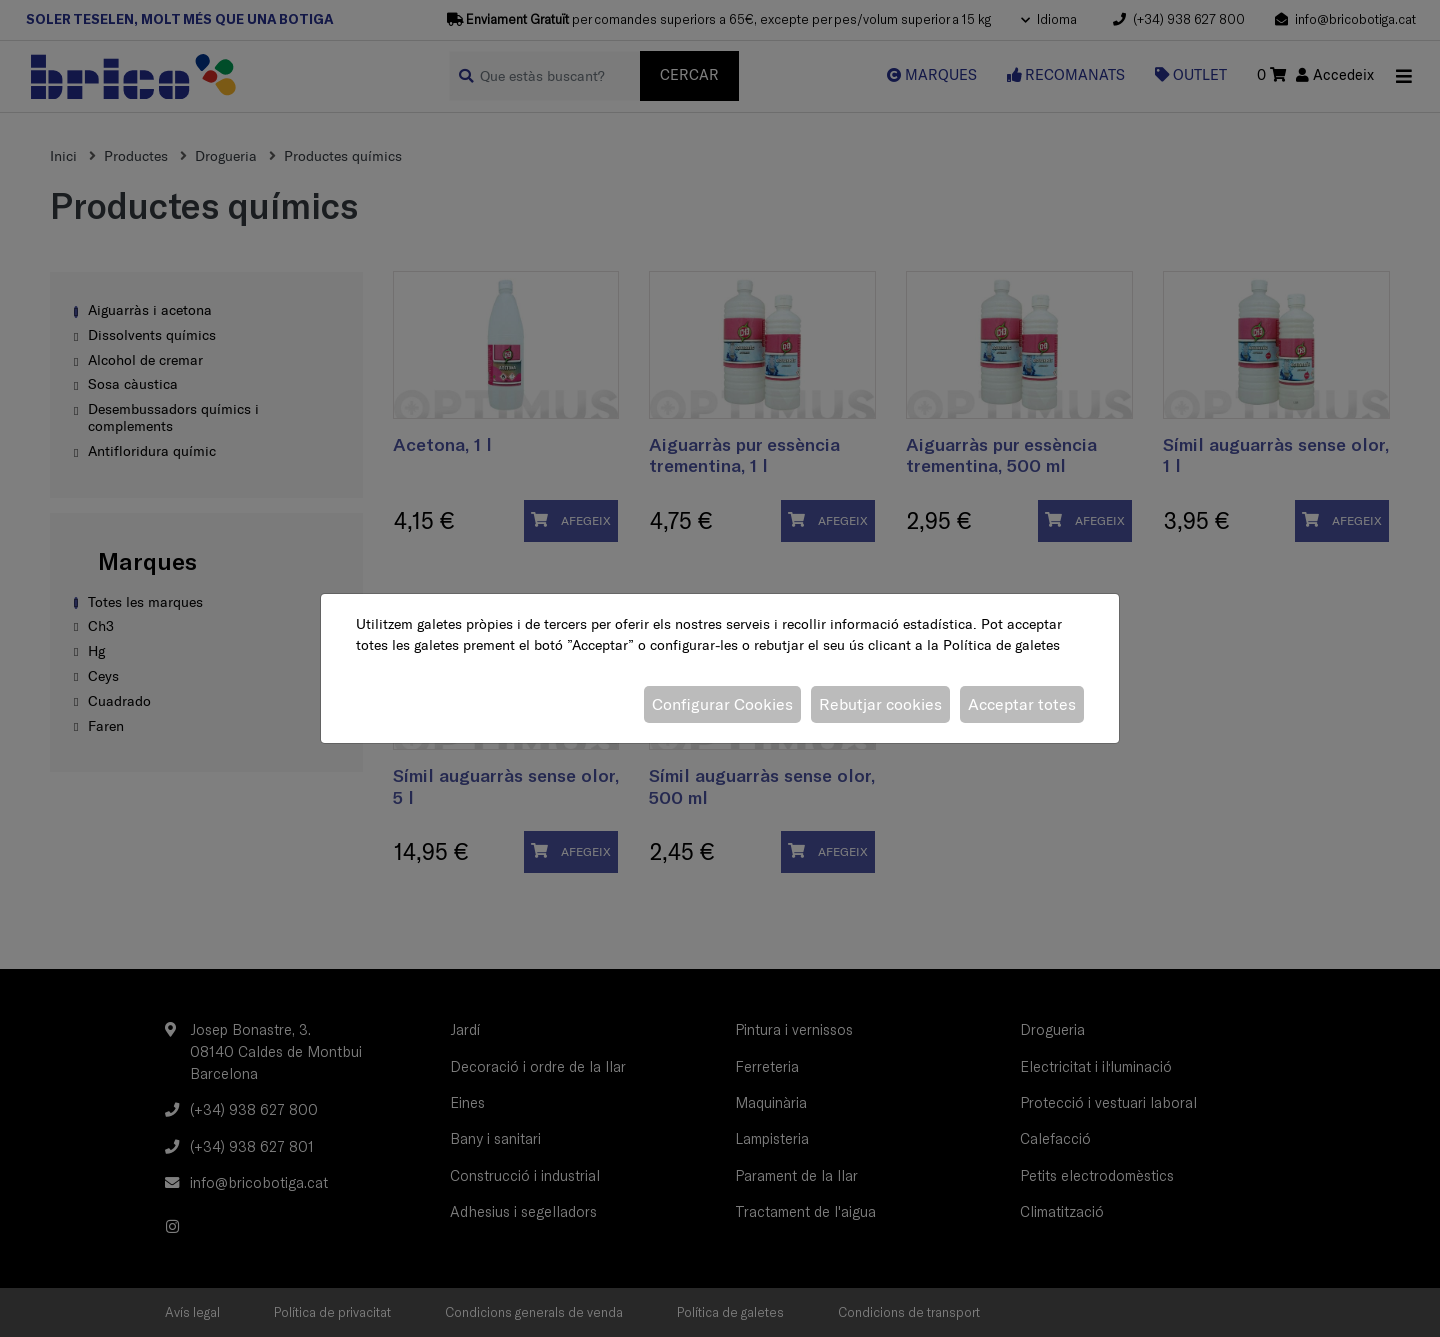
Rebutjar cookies (880, 704)
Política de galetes (1001, 645)
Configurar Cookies (722, 704)
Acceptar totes (1022, 704)
